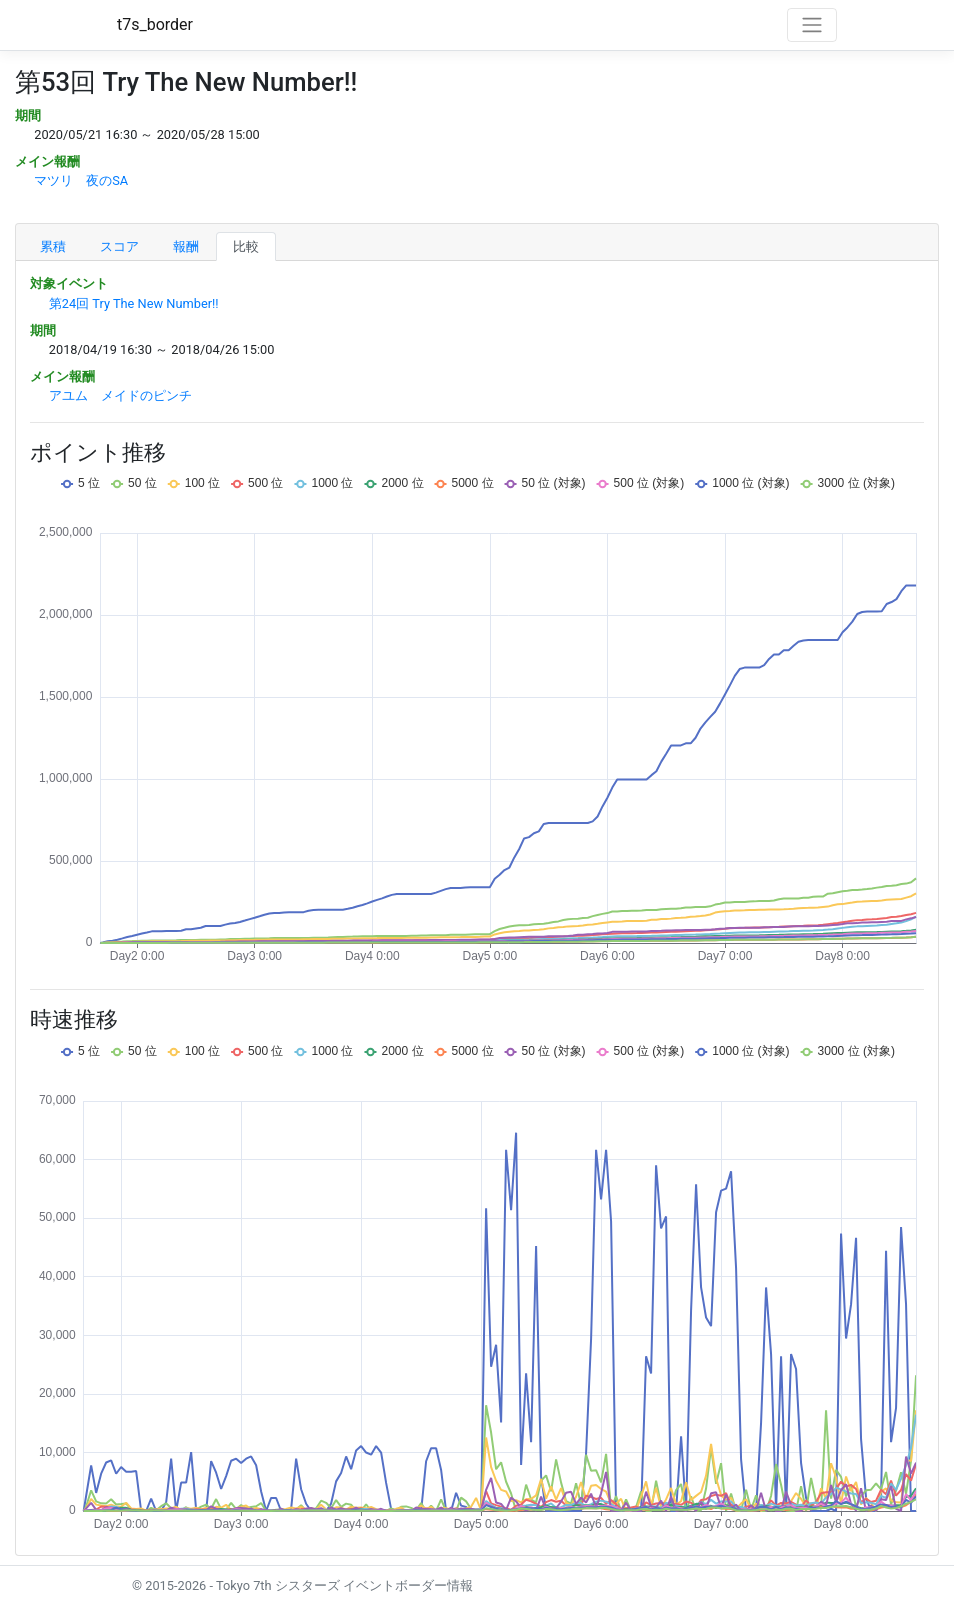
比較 (246, 246)
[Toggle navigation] (812, 25)
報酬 (186, 246)
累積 (53, 246)
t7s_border (155, 24)
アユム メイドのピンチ (120, 395)
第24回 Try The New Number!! (134, 303)
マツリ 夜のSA (81, 180)
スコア (119, 246)
